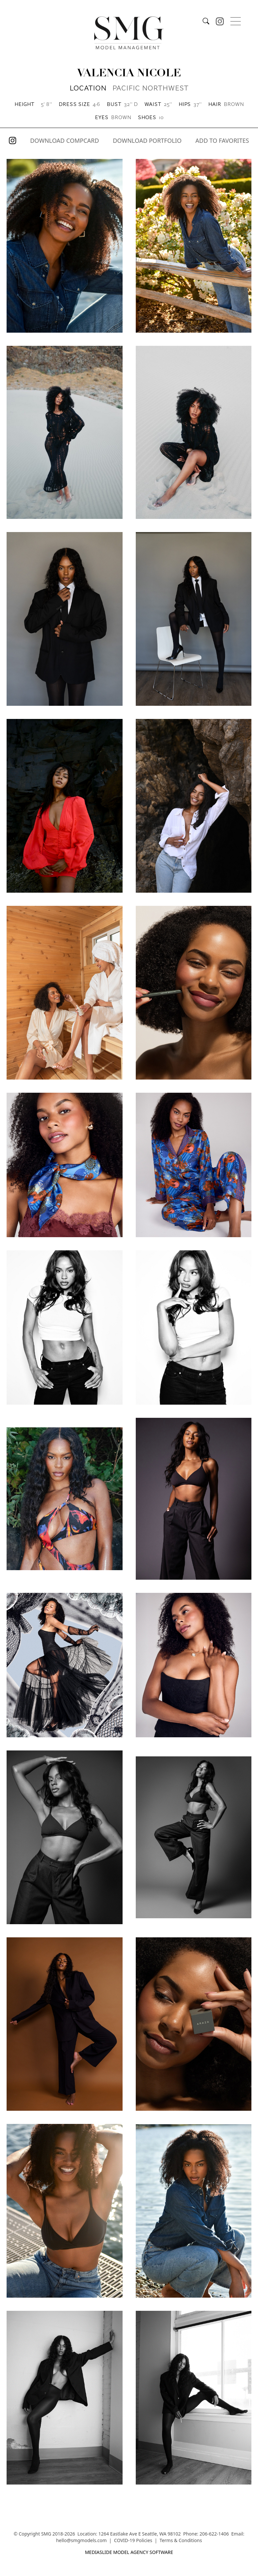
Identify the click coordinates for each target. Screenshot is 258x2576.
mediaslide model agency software (129, 2552)
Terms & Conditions (180, 2540)
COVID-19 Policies (133, 2540)
